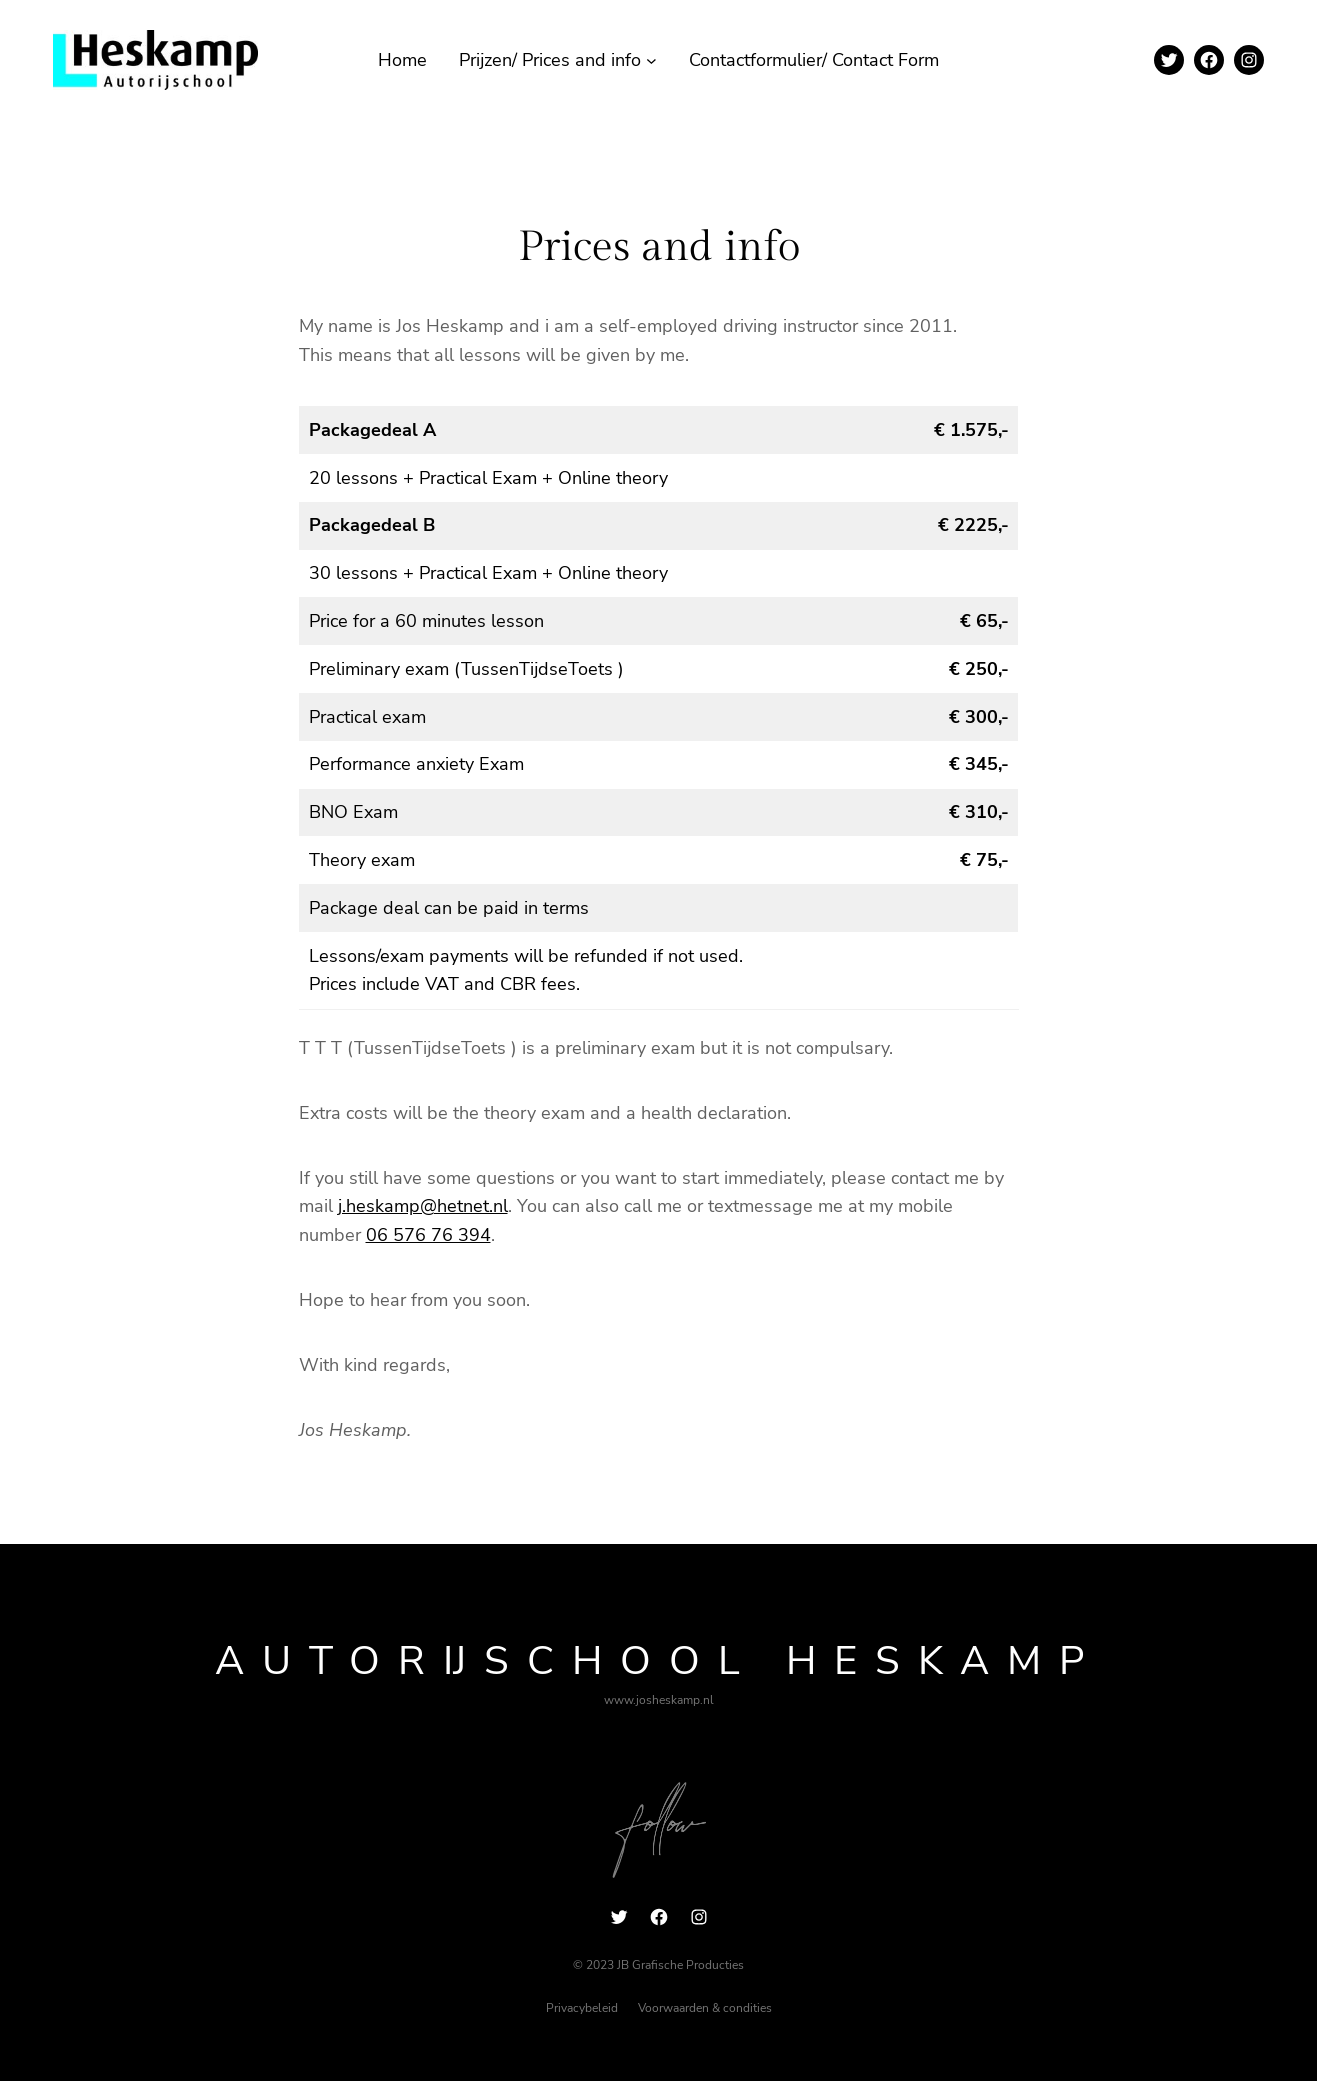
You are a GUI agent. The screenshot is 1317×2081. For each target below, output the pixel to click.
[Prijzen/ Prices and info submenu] (651, 60)
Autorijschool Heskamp (658, 1661)
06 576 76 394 (428, 1235)
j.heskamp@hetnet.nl (423, 1206)
